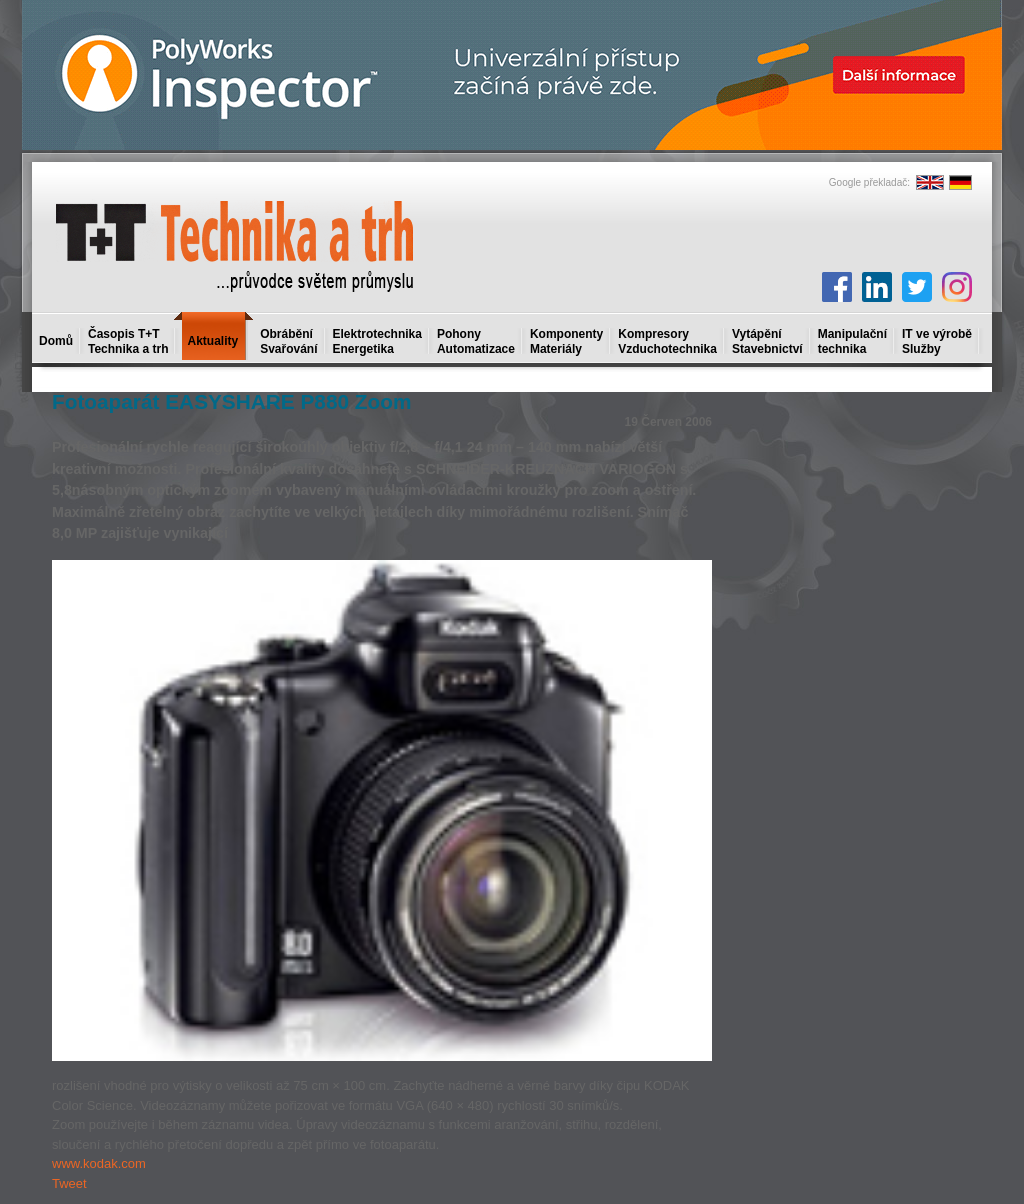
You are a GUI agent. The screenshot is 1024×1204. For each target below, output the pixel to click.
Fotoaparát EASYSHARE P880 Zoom (231, 401)
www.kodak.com (99, 1163)
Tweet (69, 1183)
